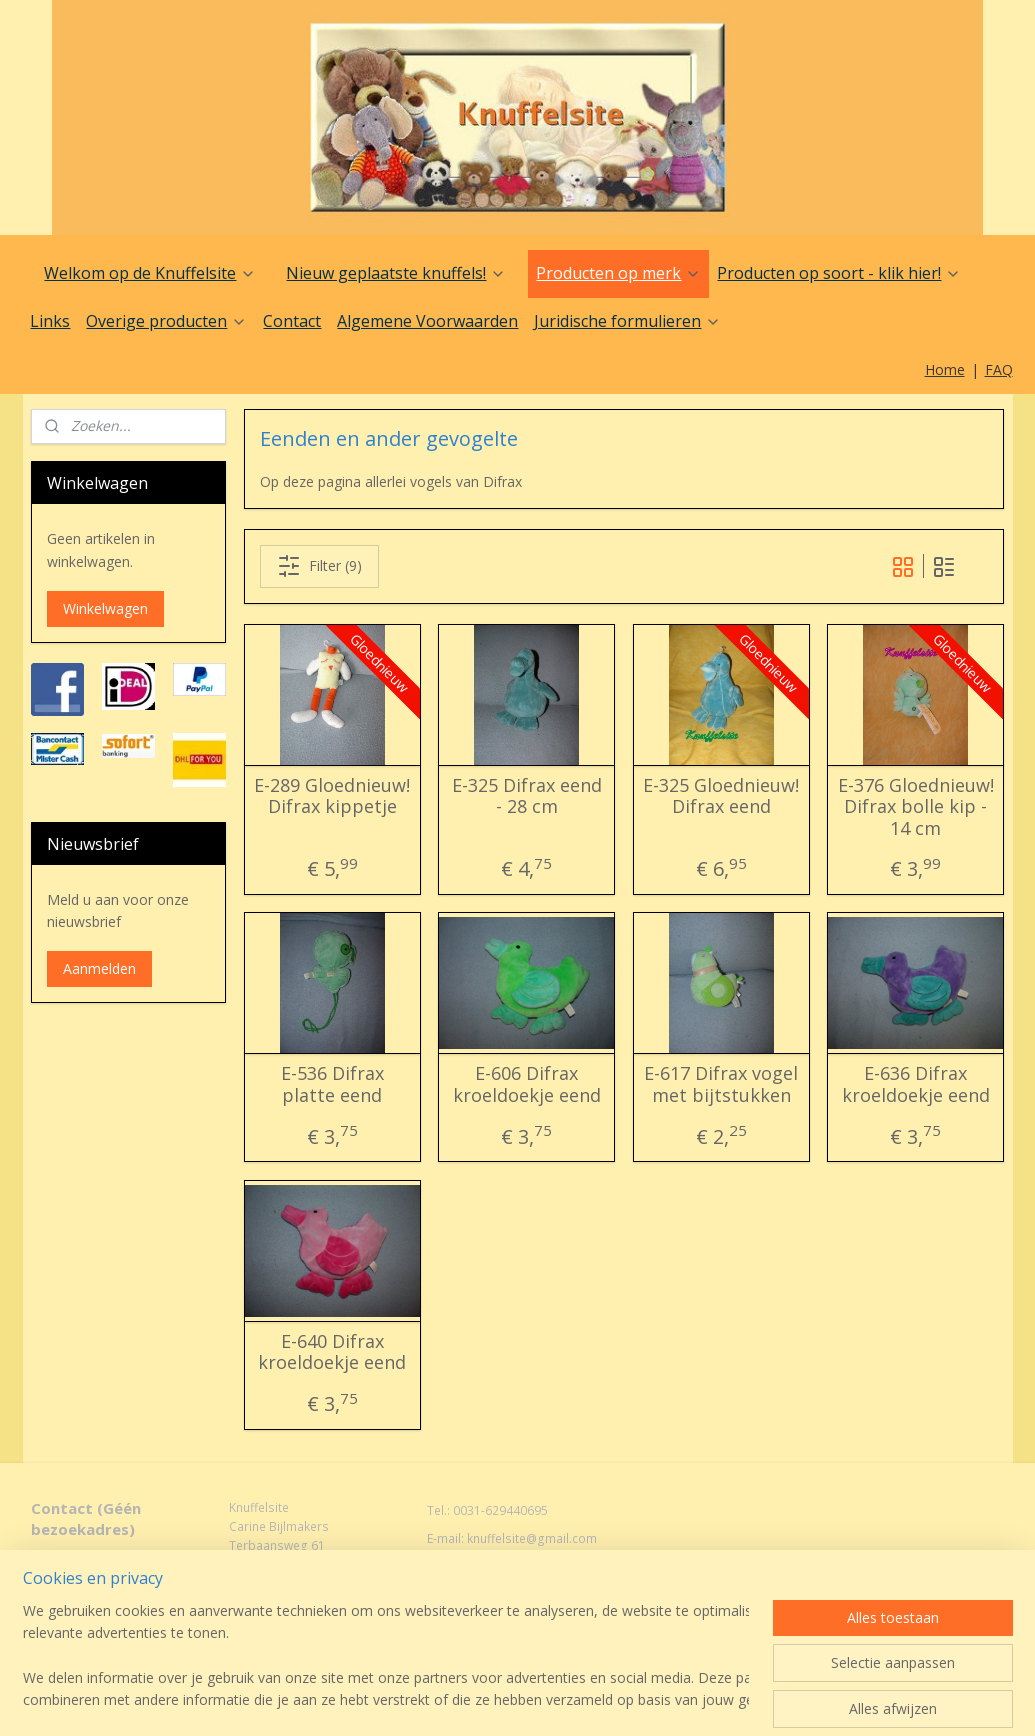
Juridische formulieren (627, 321)
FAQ (999, 369)
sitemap (432, 1679)
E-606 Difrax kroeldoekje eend (526, 1084)
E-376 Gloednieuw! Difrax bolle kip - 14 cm (915, 807)
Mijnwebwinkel (725, 1679)
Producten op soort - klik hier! (839, 273)
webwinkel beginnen (551, 1679)
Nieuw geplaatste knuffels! (396, 273)
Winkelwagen (105, 608)
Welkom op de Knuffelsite (150, 273)
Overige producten (166, 321)
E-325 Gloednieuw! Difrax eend (721, 796)
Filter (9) (318, 566)
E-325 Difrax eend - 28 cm (526, 796)
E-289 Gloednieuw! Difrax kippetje (332, 796)
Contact (292, 321)
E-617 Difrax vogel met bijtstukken (721, 1084)
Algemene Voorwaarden (427, 321)
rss (474, 1679)
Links (50, 321)
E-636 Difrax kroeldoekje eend (915, 1084)
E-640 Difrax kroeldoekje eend (332, 1352)
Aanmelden (99, 968)
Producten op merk (618, 273)
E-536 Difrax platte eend (331, 1084)
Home (945, 369)
